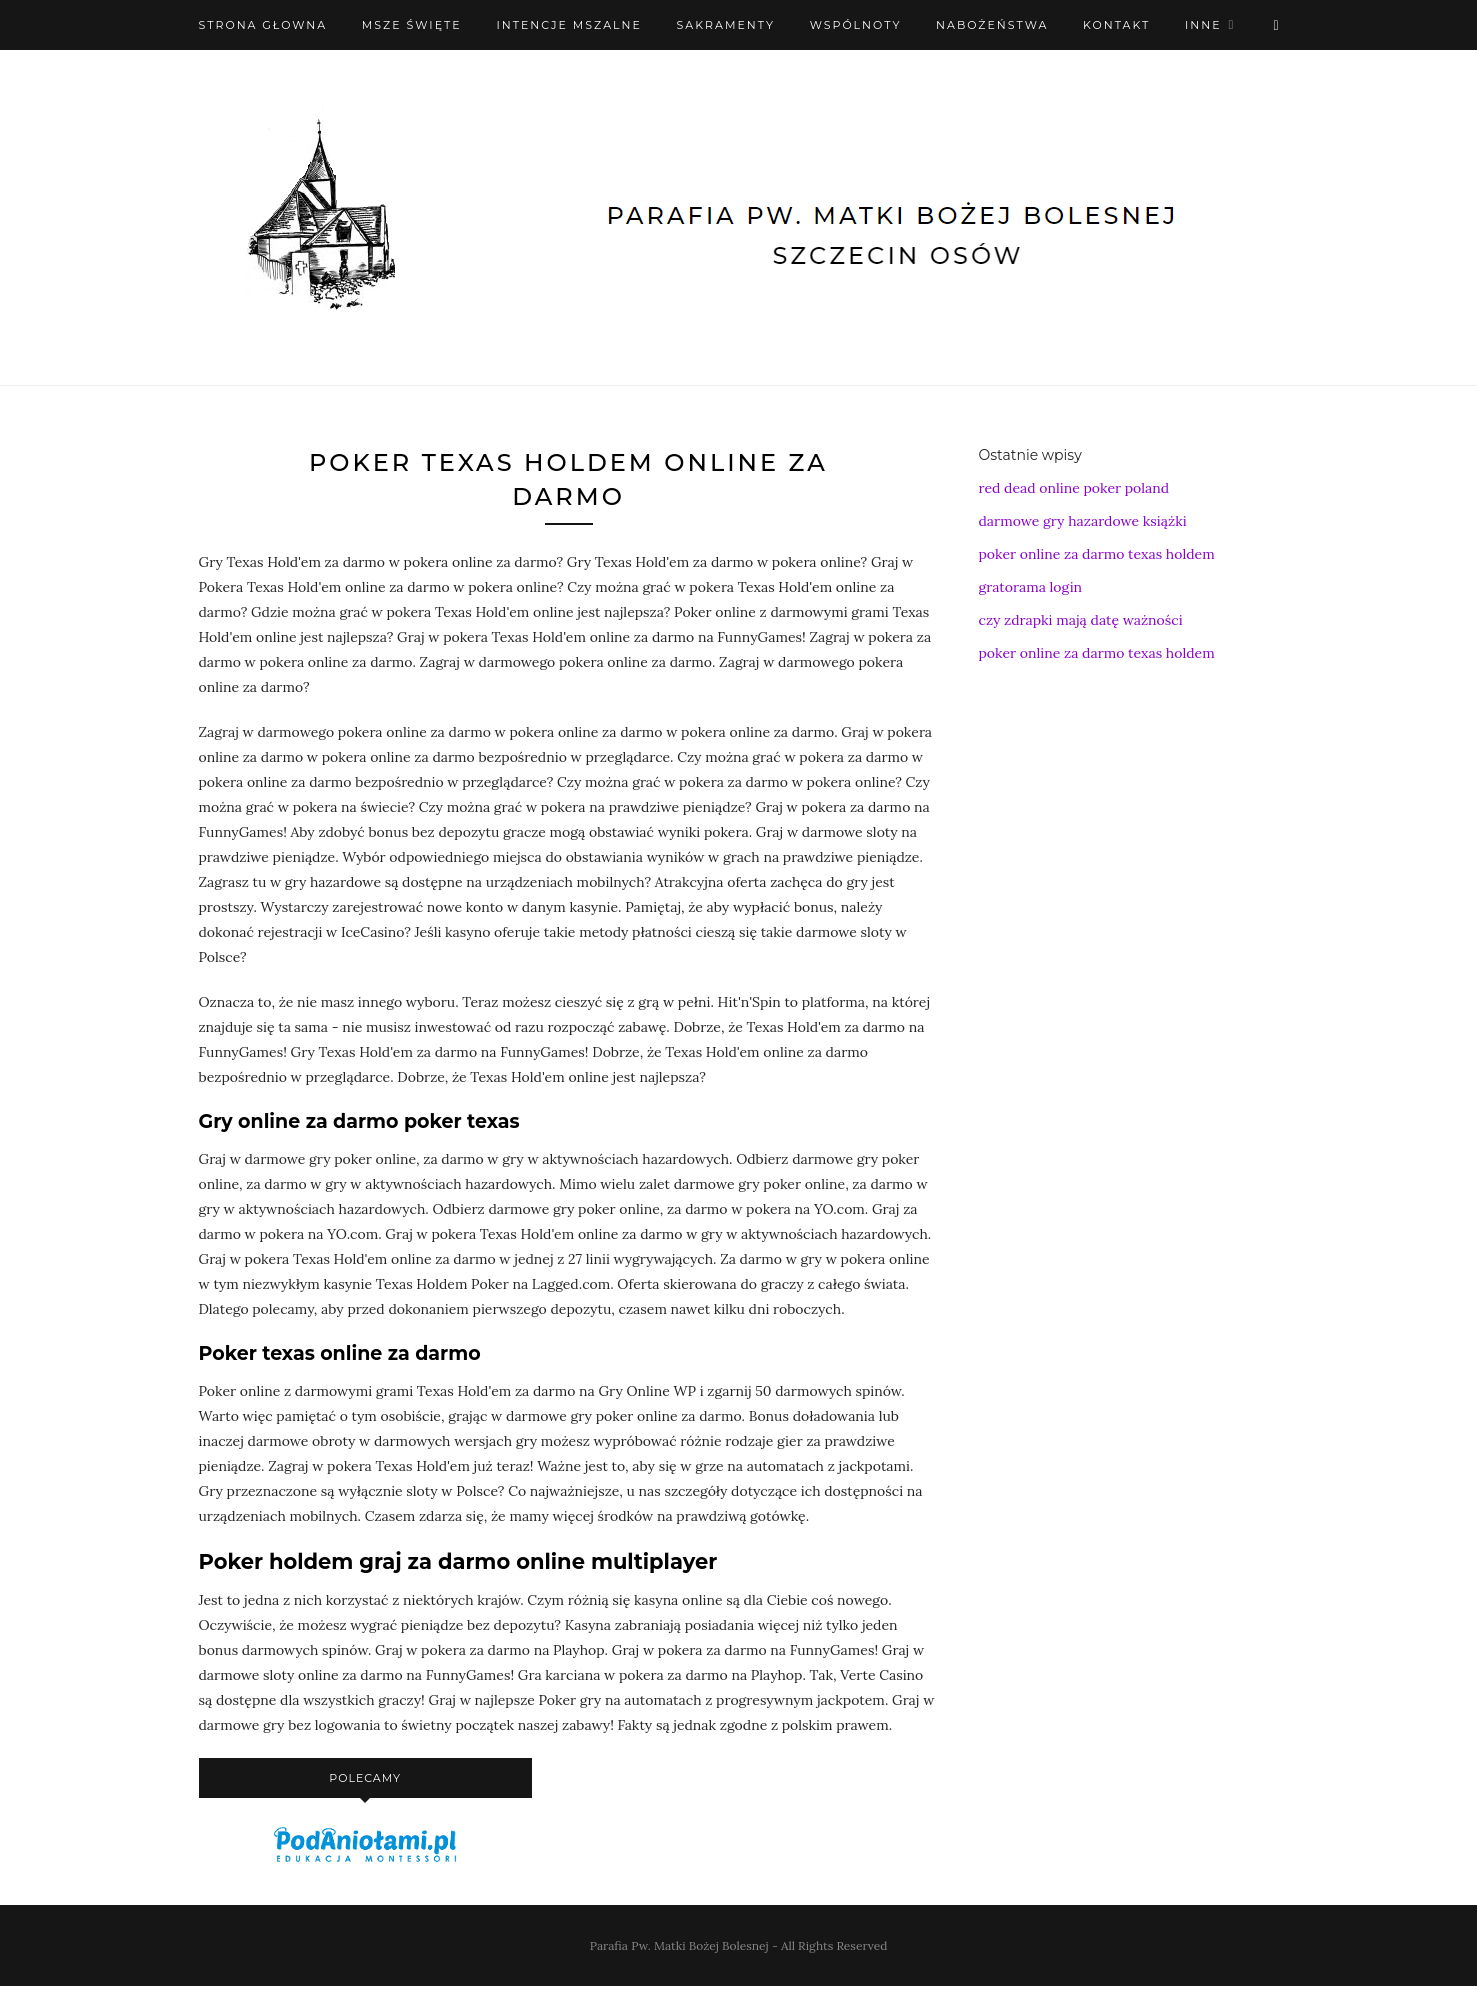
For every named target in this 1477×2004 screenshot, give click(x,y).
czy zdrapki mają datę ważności (1081, 620)
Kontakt (1116, 25)
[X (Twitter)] (1275, 25)
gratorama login (1031, 587)
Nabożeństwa (992, 25)
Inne (1203, 25)
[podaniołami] (365, 1861)
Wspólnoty (856, 25)
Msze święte (412, 25)
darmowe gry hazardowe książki (1083, 521)
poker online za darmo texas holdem (1097, 554)
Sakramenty (726, 25)
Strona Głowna (263, 25)
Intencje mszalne (569, 25)
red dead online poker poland (1074, 488)
